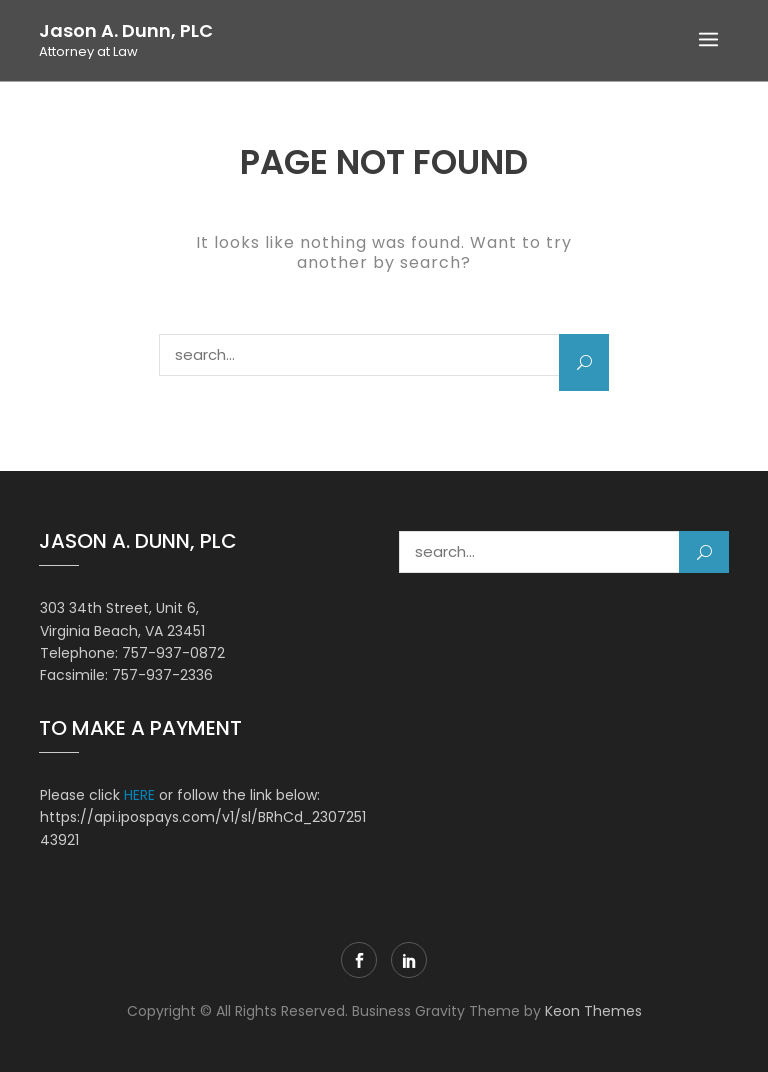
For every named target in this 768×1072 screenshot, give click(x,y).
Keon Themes (593, 1011)
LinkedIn (409, 960)
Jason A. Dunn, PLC (126, 31)
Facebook (359, 960)
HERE (139, 795)
